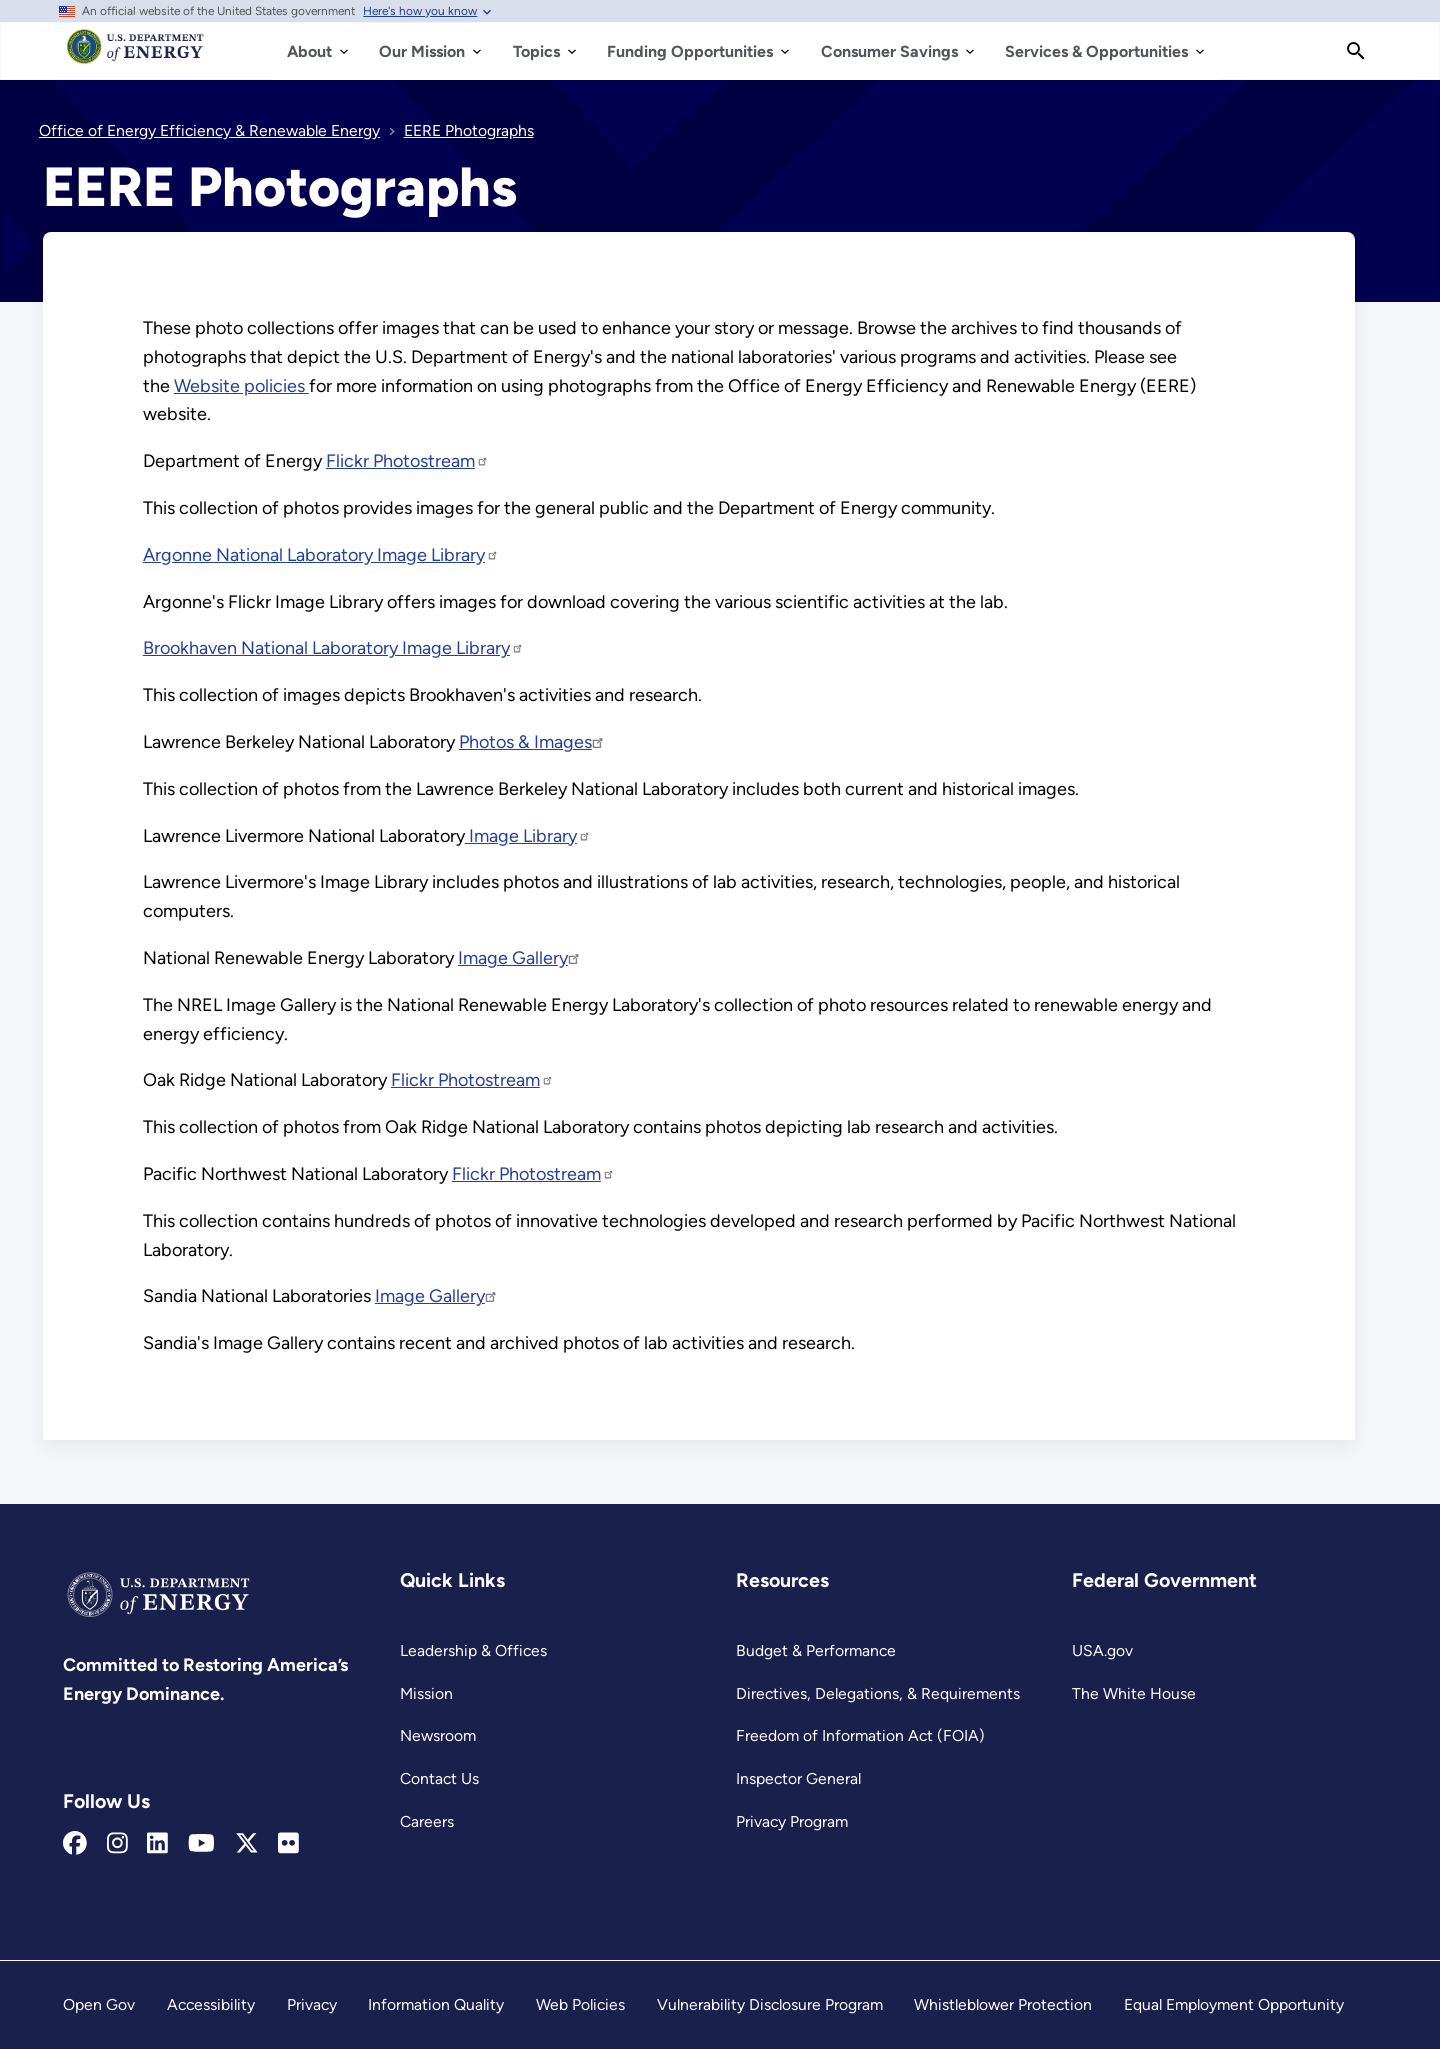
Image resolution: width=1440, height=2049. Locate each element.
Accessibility (211, 2004)
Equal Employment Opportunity (1234, 2004)
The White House (1134, 1693)
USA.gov (1102, 1650)
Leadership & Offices (473, 1650)
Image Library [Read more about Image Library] (528, 836)
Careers (427, 1821)
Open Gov (99, 2004)
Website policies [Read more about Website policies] (241, 386)
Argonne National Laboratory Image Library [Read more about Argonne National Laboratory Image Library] (321, 555)
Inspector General (798, 1778)
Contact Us (439, 1778)
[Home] (135, 56)
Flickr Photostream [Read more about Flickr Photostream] (407, 461)
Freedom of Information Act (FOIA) (860, 1735)
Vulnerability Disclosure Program (770, 2004)
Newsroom (438, 1735)
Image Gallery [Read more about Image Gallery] (520, 958)
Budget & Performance (816, 1650)
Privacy (312, 2004)
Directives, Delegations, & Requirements (878, 1693)
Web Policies (580, 2004)
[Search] (1356, 51)
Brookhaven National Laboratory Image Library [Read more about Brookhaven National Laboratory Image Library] (333, 648)
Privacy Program (792, 1821)
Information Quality (436, 2004)
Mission (426, 1693)
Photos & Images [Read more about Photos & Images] (532, 742)
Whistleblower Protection (1003, 2004)
